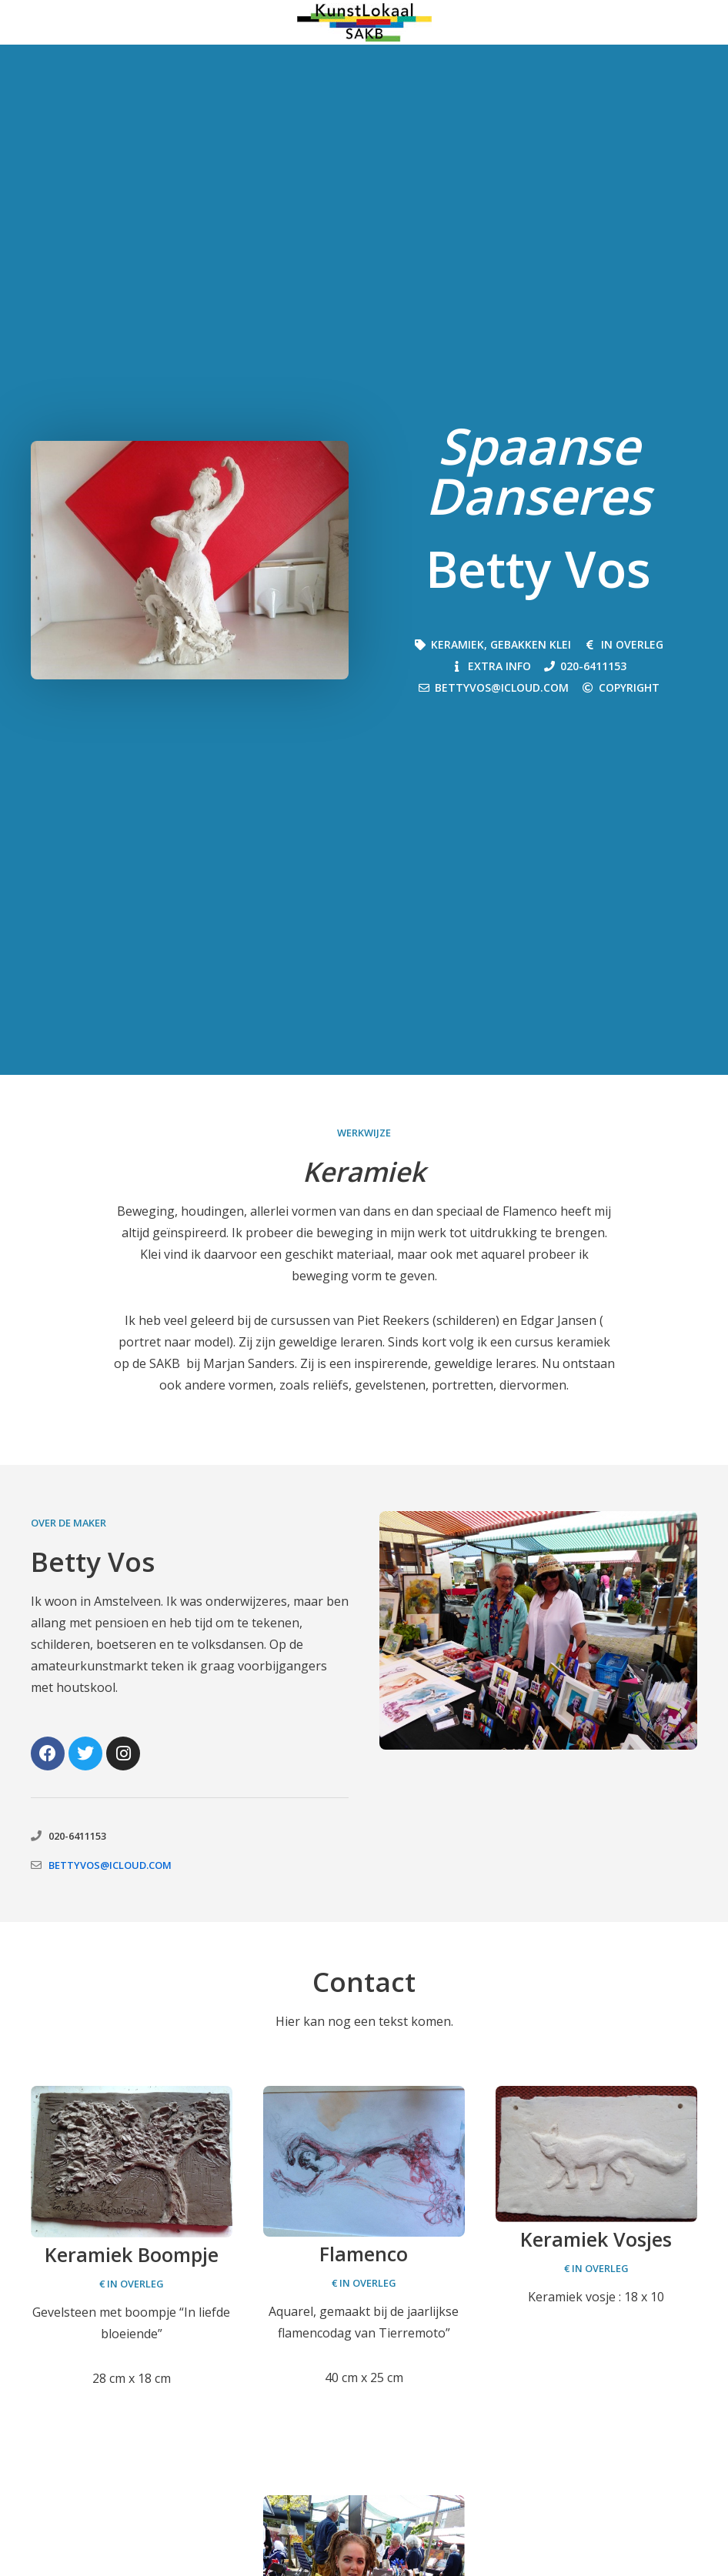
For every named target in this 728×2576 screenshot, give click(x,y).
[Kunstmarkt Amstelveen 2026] (364, 22)
